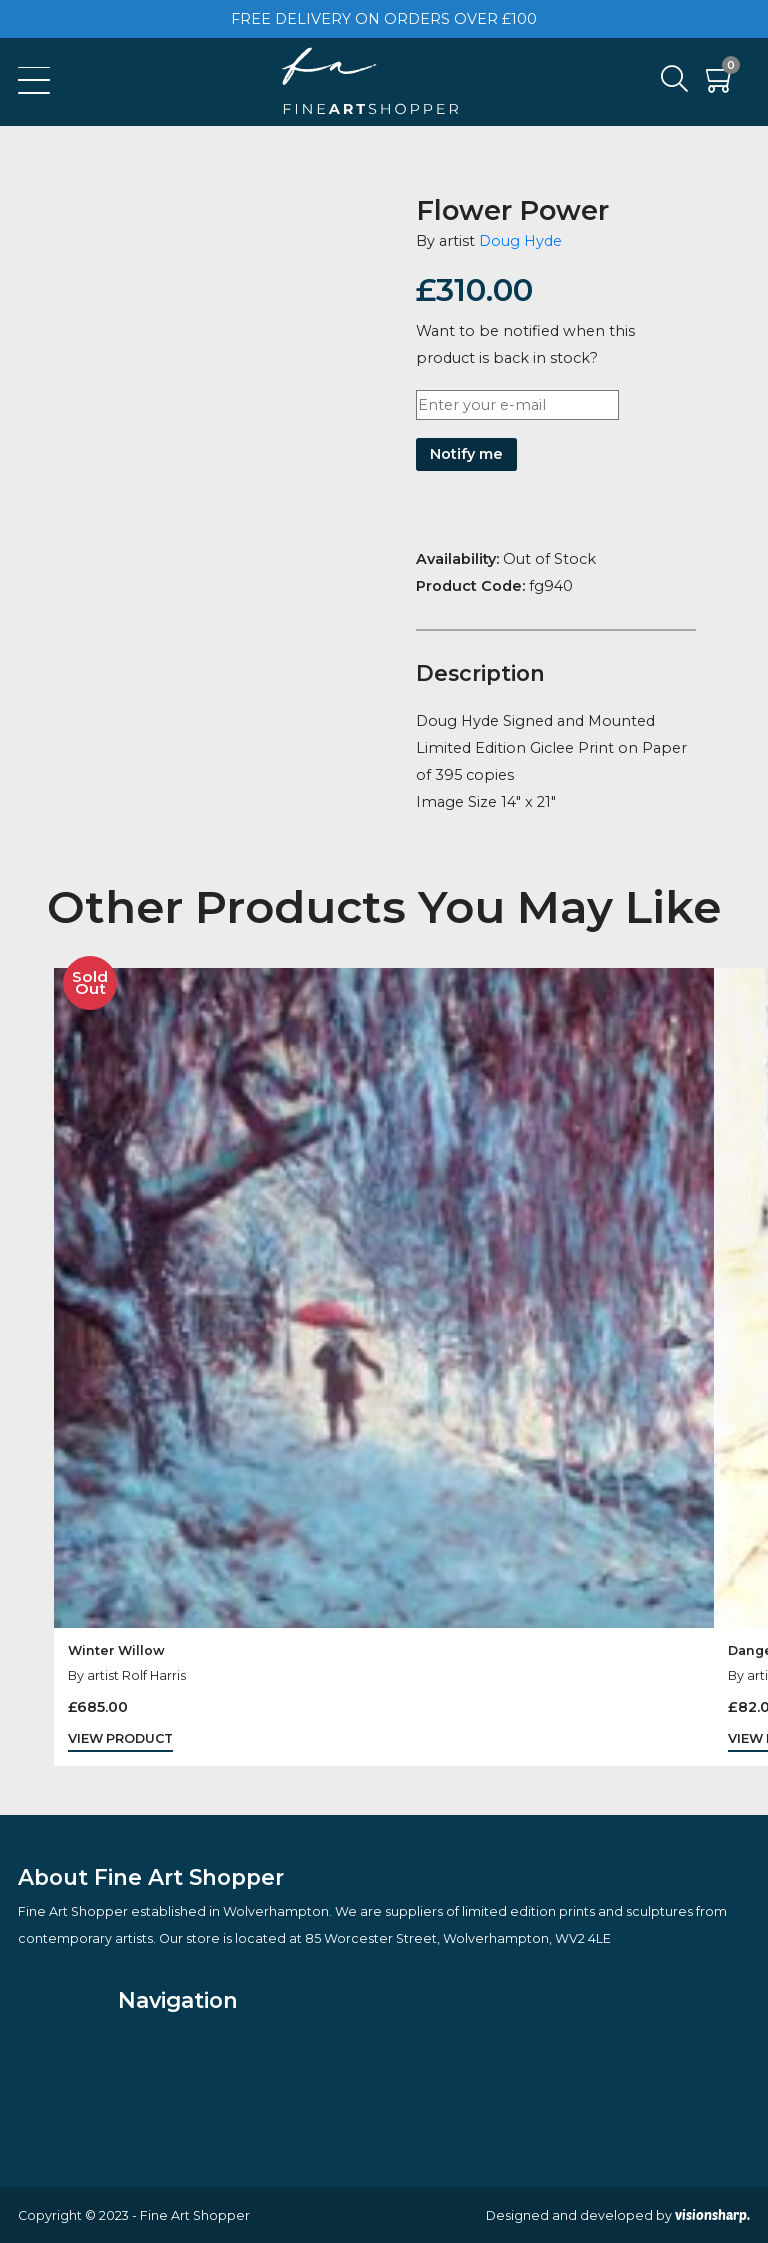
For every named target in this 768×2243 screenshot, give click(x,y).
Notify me (466, 454)
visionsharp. (712, 2215)
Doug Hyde (520, 241)
